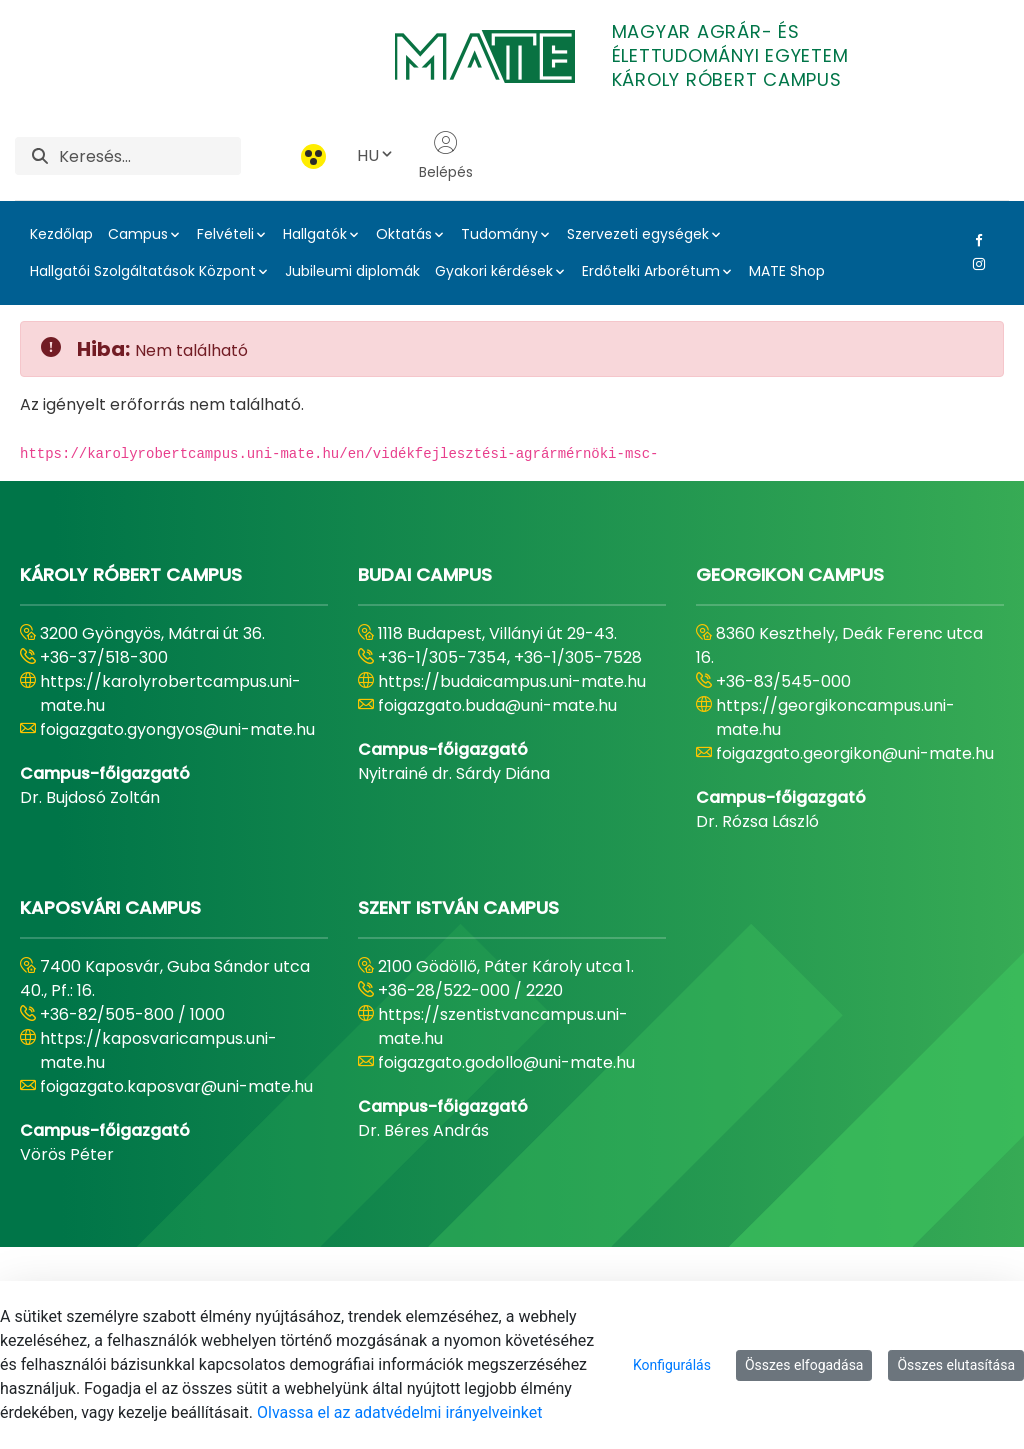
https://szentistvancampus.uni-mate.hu (503, 1026)
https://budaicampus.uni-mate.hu (512, 681)
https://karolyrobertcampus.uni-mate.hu (170, 693)
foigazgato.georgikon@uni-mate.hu (855, 753)
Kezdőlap (61, 234)
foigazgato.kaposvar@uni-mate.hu (176, 1086)
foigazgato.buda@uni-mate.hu (497, 705)
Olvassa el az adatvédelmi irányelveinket (399, 1412)
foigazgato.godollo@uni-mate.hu (506, 1062)
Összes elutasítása (956, 1365)
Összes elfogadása (804, 1365)
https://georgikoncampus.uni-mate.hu (835, 717)
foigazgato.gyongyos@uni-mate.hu (177, 729)
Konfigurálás (672, 1365)
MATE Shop (787, 271)
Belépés (446, 156)
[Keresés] (150, 156)
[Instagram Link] (975, 264)
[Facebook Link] (975, 240)
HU (376, 155)
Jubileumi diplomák (352, 271)
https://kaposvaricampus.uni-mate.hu (158, 1050)
